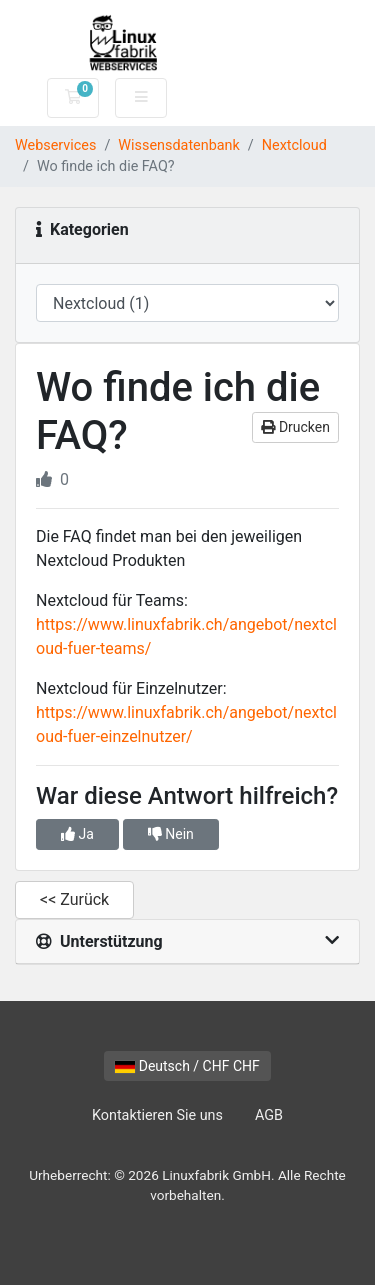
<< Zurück (74, 899)
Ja (77, 834)
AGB (269, 1115)
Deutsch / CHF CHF (187, 1066)
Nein (171, 834)
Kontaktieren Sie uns (157, 1115)
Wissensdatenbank (179, 145)
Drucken (295, 427)
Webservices (55, 145)
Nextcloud (294, 145)
